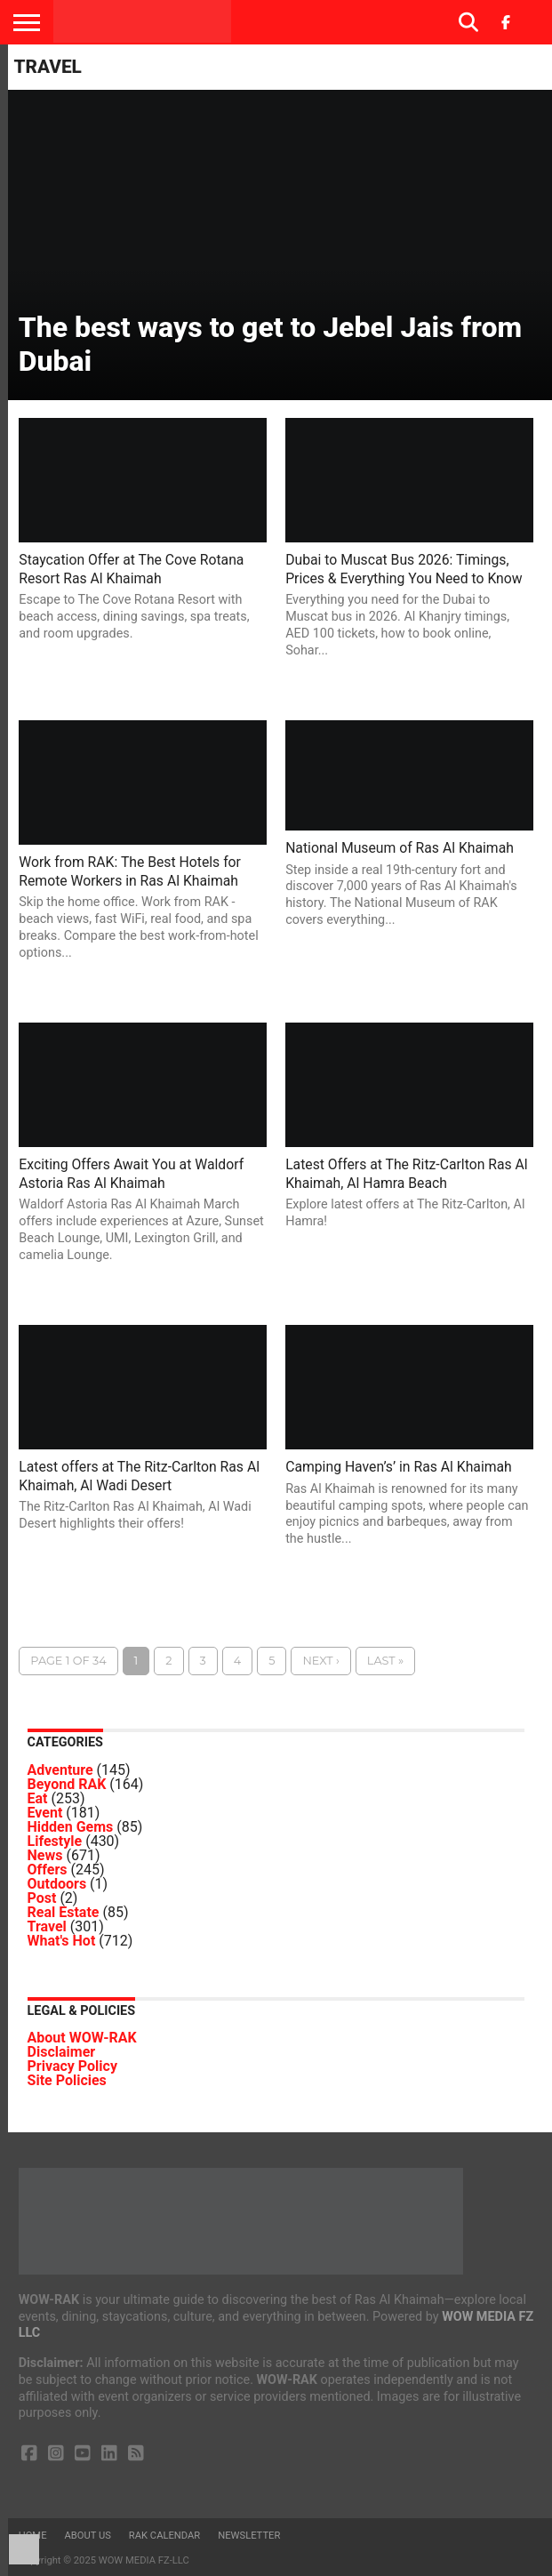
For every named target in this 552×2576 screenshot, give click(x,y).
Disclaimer (62, 2051)
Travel (47, 1926)
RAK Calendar (164, 2535)
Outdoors (57, 1883)
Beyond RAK (67, 1784)
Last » (385, 1660)
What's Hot (62, 1940)
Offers (48, 1869)
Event (45, 1812)
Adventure (60, 1769)
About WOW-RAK (82, 2037)
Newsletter (249, 2535)
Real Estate (64, 1912)
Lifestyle (55, 1841)
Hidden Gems (71, 1826)
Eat (38, 1798)
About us (88, 2535)
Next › (320, 1660)
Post (42, 1898)
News (45, 1855)
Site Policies (67, 2080)
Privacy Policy (72, 2066)
